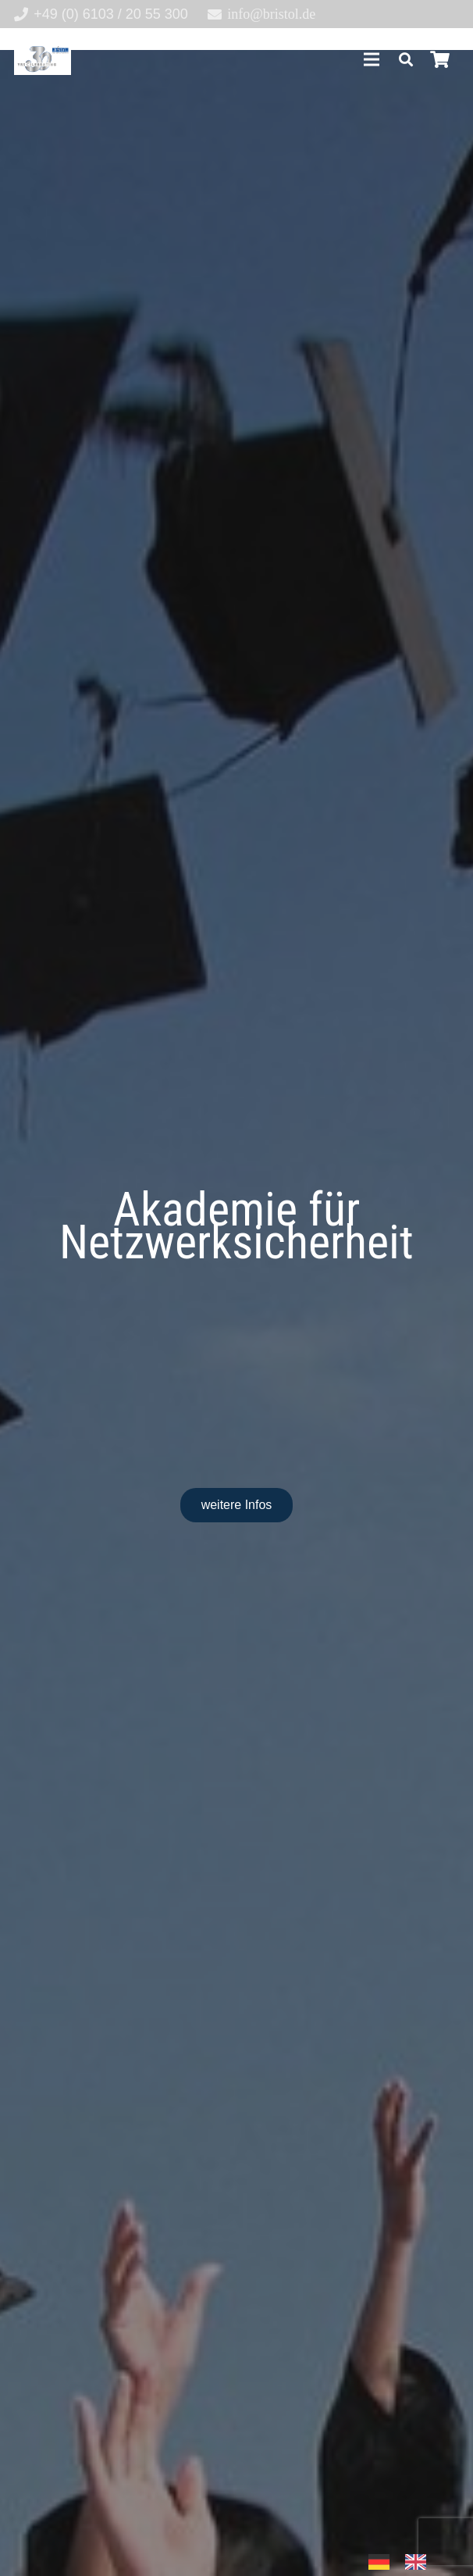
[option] (419, 2562)
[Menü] (371, 59)
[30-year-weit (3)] (42, 59)
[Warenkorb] (440, 59)
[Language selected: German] (405, 2560)
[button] (405, 59)
